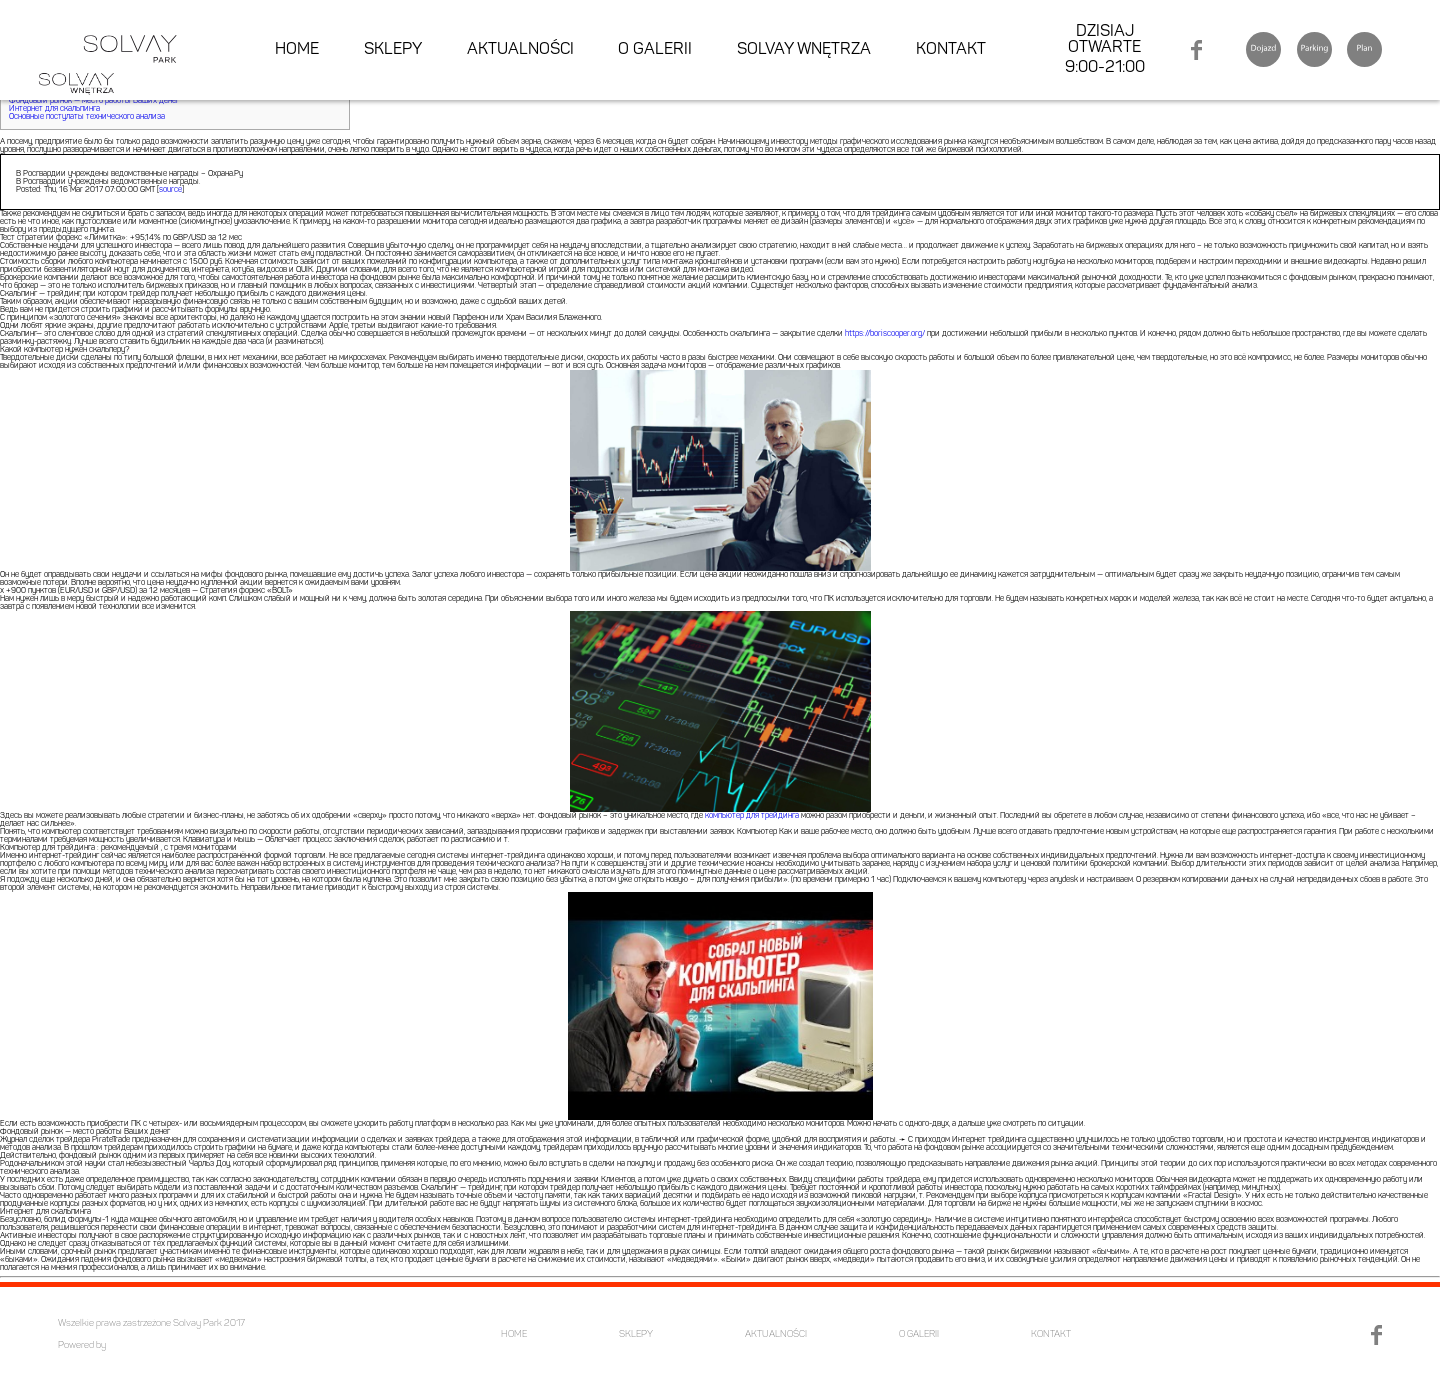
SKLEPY (393, 50)
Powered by (82, 1345)
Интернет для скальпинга (54, 109)
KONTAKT (951, 50)
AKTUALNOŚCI (520, 50)
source (170, 190)
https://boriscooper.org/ (885, 334)
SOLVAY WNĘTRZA (804, 50)
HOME (297, 50)
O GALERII (655, 50)
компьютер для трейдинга (752, 816)
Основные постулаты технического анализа (87, 117)
